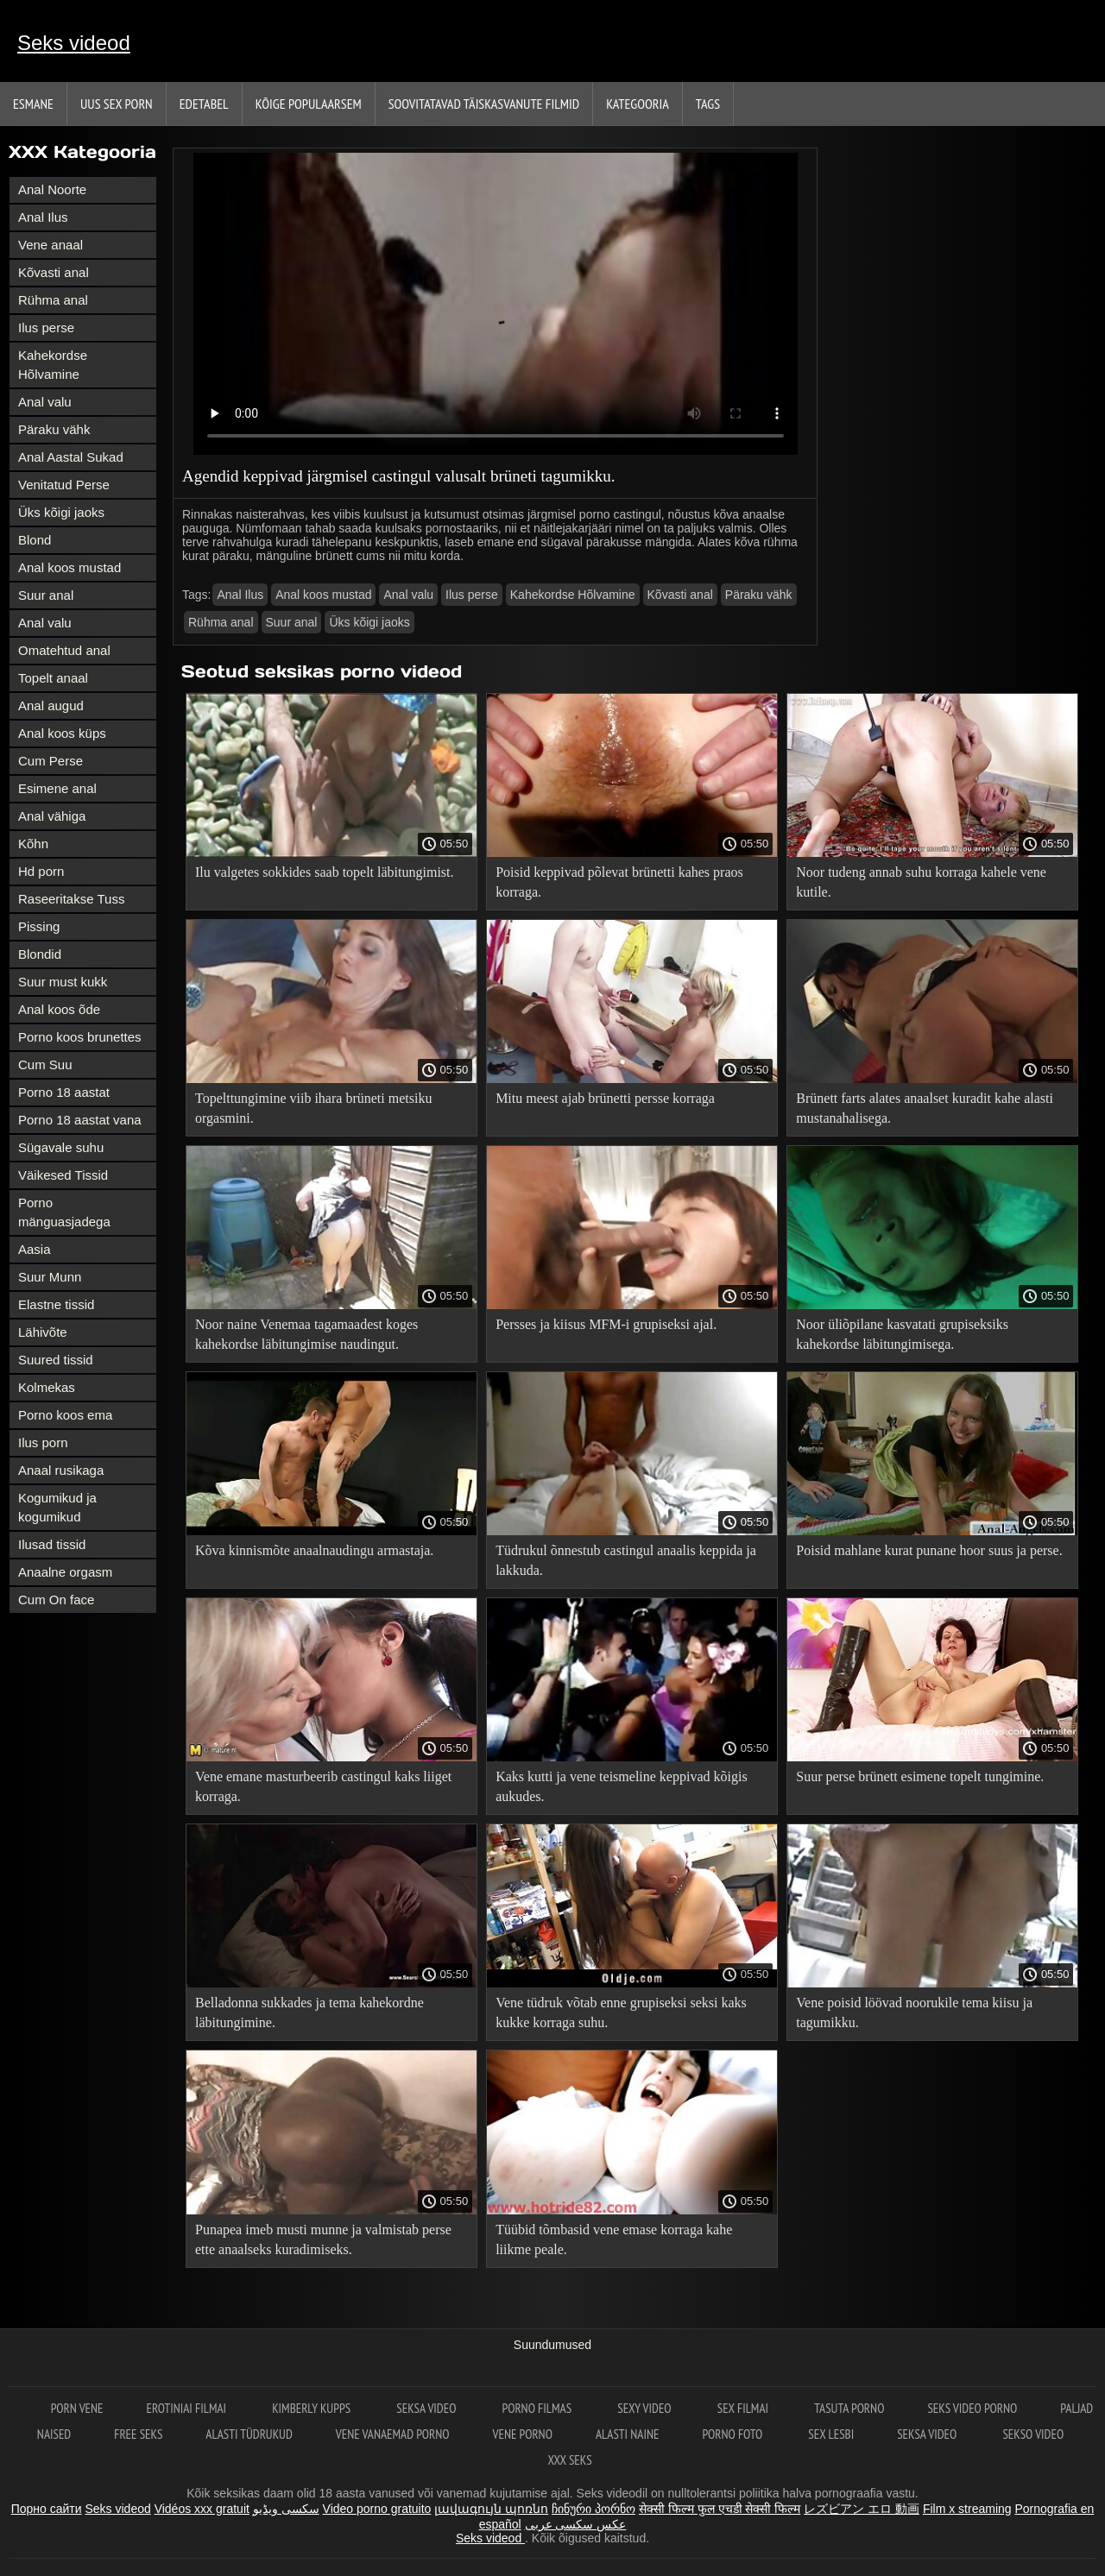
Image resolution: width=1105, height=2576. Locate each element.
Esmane (33, 103)
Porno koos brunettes (80, 1037)
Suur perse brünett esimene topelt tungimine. (920, 1776)
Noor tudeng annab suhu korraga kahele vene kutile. (921, 882)
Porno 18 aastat (64, 1092)
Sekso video (1033, 2434)
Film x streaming (967, 2509)
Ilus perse (46, 327)
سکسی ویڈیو (286, 2509)
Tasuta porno (849, 2408)
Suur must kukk (62, 981)
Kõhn (33, 843)
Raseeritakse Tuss (71, 898)
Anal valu (45, 401)
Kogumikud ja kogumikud (57, 1507)
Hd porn (41, 871)
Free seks (138, 2434)
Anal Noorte (52, 189)
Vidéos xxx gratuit (202, 2509)
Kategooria (637, 103)
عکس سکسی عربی (576, 2524)
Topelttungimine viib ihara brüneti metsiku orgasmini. (313, 1108)
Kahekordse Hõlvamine (52, 364)
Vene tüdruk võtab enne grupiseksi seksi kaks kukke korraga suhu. (621, 2012)
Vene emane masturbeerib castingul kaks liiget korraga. (323, 1786)
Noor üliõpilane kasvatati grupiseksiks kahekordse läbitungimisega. (902, 1334)
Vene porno (522, 2434)
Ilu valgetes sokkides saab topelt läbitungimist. (324, 872)
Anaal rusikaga (61, 1470)
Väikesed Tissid (63, 1175)
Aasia (34, 1249)
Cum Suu (45, 1064)
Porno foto (733, 2434)
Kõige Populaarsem (309, 103)
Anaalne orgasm (65, 1572)
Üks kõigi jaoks (61, 512)
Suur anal (45, 595)
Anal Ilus (43, 217)
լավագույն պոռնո (491, 2509)
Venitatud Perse (64, 484)
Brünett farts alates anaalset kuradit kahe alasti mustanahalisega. (924, 1108)
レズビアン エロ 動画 (861, 2509)
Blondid (39, 954)
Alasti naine (627, 2434)
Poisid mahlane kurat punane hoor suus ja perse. (929, 1550)
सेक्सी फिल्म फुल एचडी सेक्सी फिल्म (719, 2509)
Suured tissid (55, 1359)
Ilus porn (43, 1442)
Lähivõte (42, 1332)
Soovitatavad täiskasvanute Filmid (483, 103)
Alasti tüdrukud (248, 2434)
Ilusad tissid (51, 1544)
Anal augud (51, 705)
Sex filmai (744, 2408)
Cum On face (56, 1599)
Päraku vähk (54, 429)
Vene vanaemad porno (393, 2434)
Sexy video (645, 2408)
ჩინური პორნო (593, 2509)
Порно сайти (46, 2509)
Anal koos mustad (69, 567)
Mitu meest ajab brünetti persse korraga (605, 1098)
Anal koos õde (59, 1009)
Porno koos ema (65, 1415)
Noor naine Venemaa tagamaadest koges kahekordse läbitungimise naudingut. (306, 1334)
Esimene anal (57, 788)
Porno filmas (538, 2408)
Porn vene (77, 2408)
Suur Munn (49, 1276)
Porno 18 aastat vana (80, 1119)
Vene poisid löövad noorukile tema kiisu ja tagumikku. (914, 2012)
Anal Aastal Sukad (70, 457)
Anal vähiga (51, 816)
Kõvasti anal (53, 272)
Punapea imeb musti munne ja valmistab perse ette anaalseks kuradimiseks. (323, 2239)
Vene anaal (50, 244)
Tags (708, 103)
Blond (34, 539)
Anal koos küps (62, 733)
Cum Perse (50, 760)
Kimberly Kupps (312, 2408)
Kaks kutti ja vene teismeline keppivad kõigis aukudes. (622, 1786)
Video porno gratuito (377, 2509)
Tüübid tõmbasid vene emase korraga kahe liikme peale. (614, 2239)
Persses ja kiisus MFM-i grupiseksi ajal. (606, 1324)
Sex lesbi (831, 2434)
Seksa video (427, 2408)
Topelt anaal (53, 678)
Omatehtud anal (64, 650)
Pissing (39, 926)
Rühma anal (53, 300)
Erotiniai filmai (188, 2408)
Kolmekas (46, 1387)
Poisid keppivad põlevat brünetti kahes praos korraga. (619, 882)
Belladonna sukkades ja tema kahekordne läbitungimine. (309, 2012)
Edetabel (204, 103)
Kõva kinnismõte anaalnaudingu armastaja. (314, 1550)
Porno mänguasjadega (64, 1212)
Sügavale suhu (61, 1147)
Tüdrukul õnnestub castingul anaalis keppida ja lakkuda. (626, 1560)
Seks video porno (972, 2408)
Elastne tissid (56, 1304)
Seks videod (73, 42)
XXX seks (569, 2460)
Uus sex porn (116, 103)
